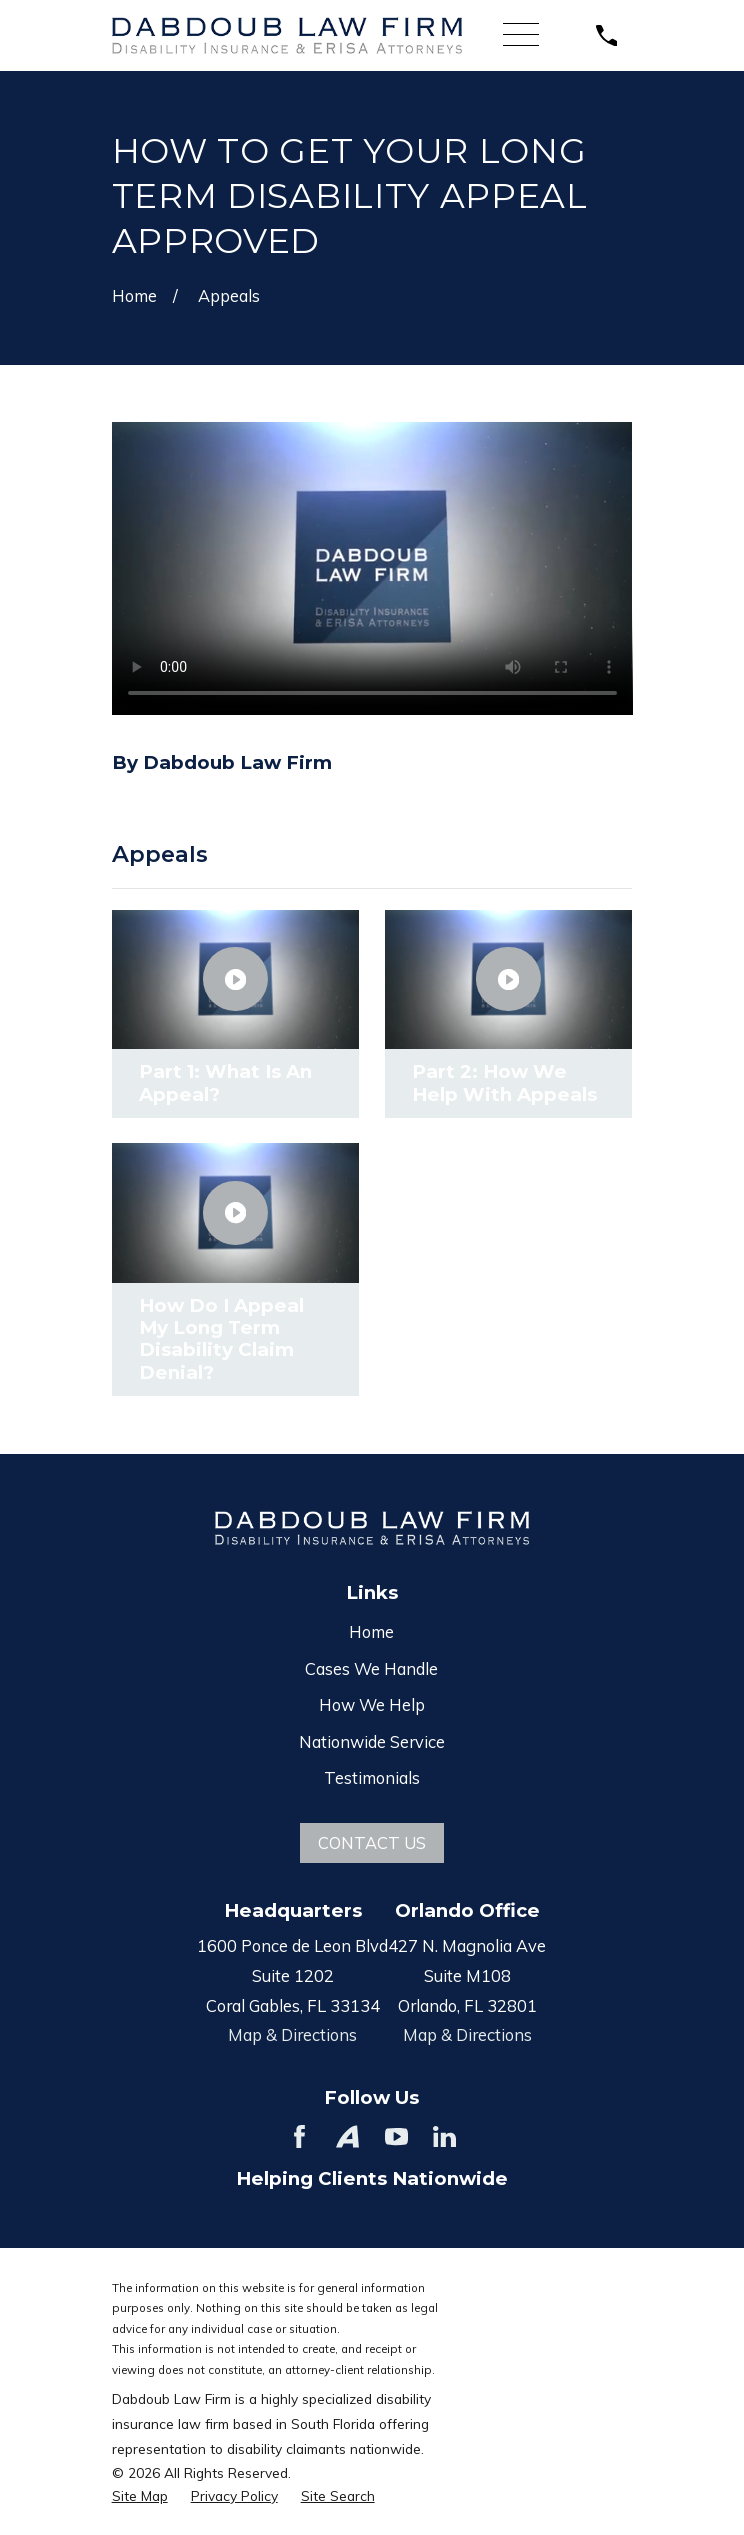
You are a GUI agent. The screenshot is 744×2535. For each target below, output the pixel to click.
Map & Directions (292, 2034)
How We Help (372, 1704)
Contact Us (372, 1842)
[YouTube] (396, 2136)
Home (371, 1631)
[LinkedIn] (444, 2136)
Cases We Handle (371, 1668)
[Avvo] (347, 2136)
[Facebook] (299, 2136)
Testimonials (372, 1777)
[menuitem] (140, 2495)
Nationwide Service (372, 1741)
